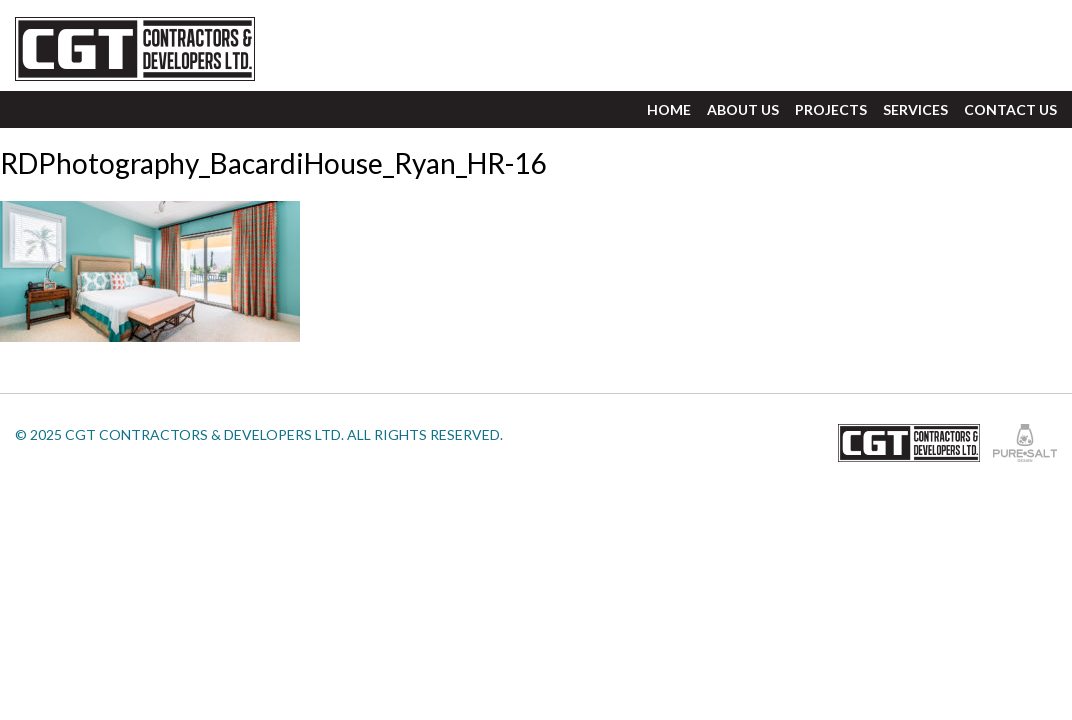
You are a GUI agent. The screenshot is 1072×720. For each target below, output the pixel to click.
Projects (831, 109)
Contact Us (1010, 109)
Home (669, 109)
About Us (743, 109)
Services (915, 109)
